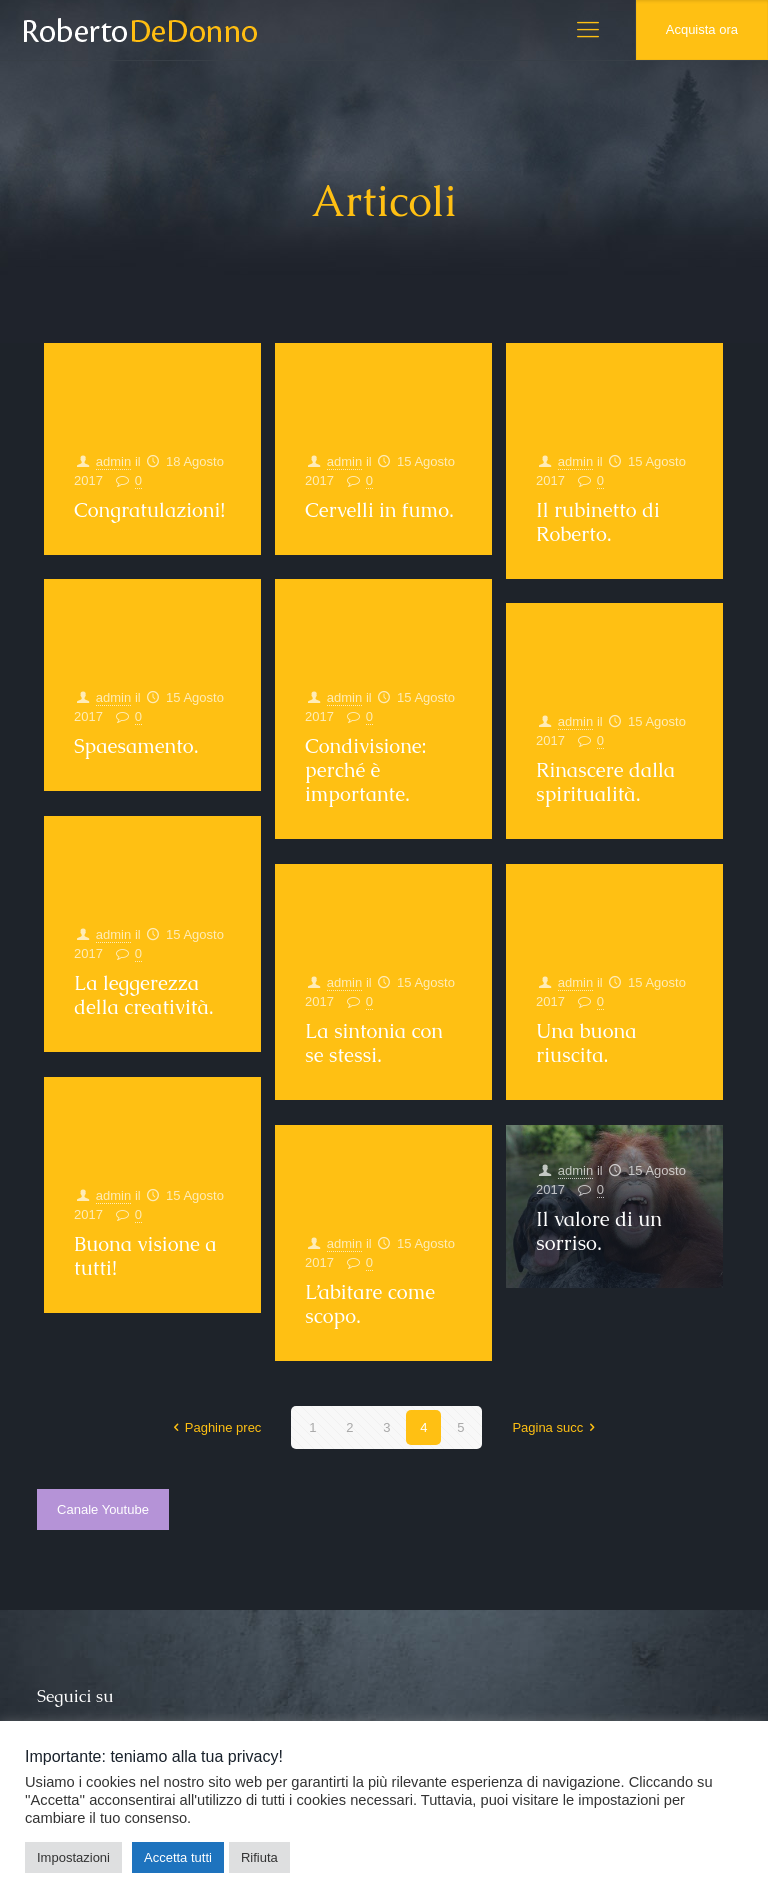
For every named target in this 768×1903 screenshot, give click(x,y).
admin (113, 461)
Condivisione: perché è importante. (366, 770)
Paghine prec (214, 1427)
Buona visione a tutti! (145, 1256)
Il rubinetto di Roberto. (598, 522)
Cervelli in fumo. (379, 510)
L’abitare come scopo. (370, 1304)
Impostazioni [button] (73, 1857)
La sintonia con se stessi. (374, 1043)
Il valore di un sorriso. (599, 1231)
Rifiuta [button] (259, 1857)
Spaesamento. (136, 746)
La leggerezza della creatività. (143, 995)
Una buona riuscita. (586, 1043)
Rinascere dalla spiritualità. (605, 782)
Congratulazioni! (149, 510)
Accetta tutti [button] (178, 1857)
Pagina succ (556, 1427)
